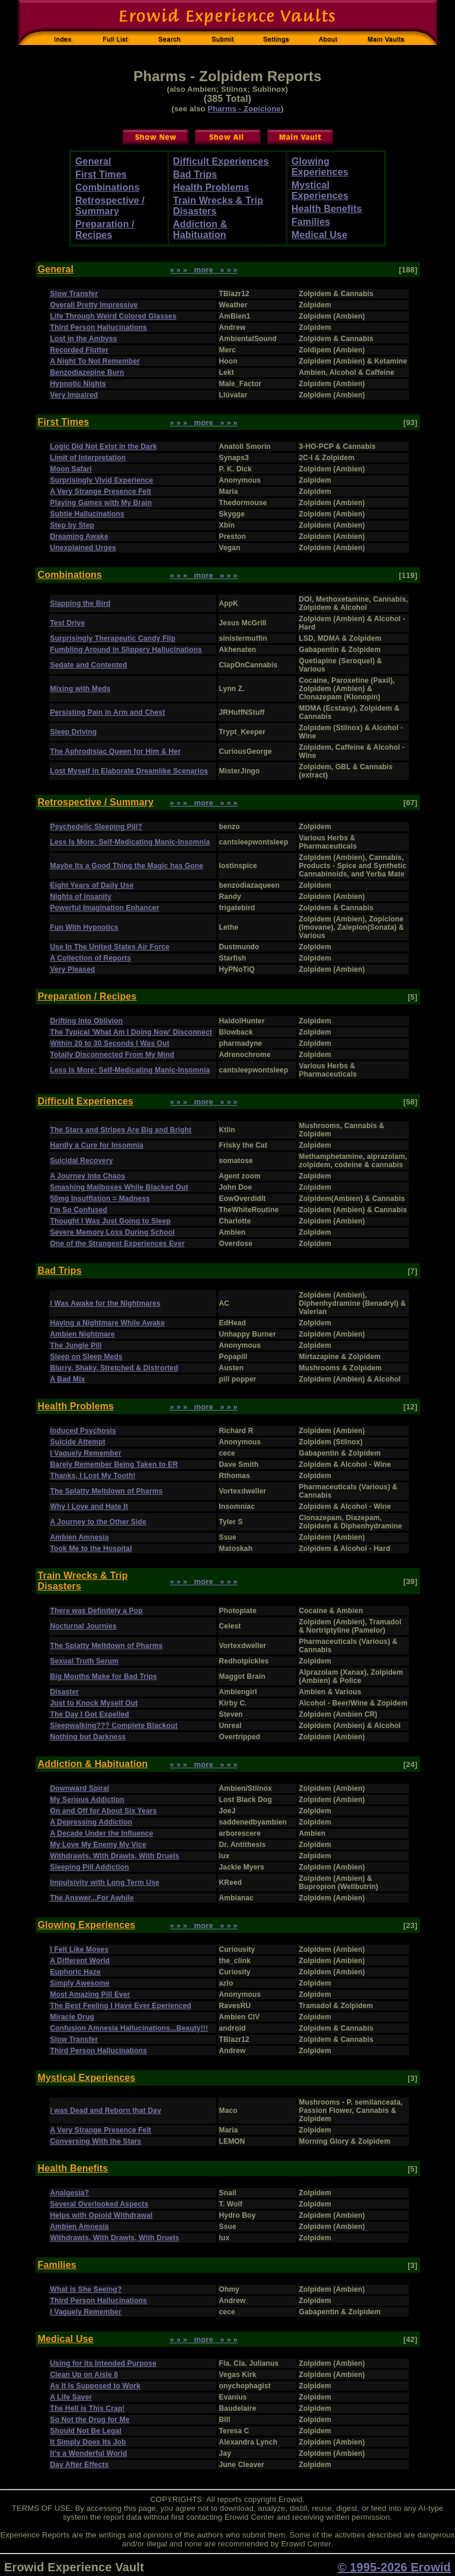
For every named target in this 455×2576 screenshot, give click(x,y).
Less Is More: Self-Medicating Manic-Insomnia (130, 842)
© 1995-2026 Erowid (394, 2567)
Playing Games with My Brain (101, 503)
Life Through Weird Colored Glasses (113, 316)
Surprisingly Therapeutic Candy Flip (113, 638)
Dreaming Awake (79, 536)
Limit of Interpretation (88, 458)
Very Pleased (72, 969)
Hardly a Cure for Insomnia (97, 1145)
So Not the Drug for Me (90, 2420)
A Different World (80, 1961)
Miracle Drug (72, 2017)
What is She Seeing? (86, 2289)
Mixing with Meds (80, 689)
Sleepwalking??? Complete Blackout (114, 1725)
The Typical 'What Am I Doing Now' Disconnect (131, 1032)
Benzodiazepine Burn (87, 372)
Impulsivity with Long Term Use (105, 1882)
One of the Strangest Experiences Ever (117, 1243)
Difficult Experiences (221, 161)
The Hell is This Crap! (87, 2408)
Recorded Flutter (79, 350)
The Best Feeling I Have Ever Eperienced (120, 2006)
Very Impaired (74, 395)
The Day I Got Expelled (90, 1714)
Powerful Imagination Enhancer (104, 908)
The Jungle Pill (76, 1345)
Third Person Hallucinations (99, 327)
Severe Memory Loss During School (112, 1232)
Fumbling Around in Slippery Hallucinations (126, 649)
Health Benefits (326, 209)
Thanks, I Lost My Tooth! (93, 1476)
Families (310, 222)
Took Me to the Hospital (91, 1548)
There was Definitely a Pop (96, 1611)
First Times (101, 174)
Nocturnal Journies (83, 1626)
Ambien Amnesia (79, 1537)
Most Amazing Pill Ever (90, 1994)
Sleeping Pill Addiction (89, 1867)
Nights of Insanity (81, 896)
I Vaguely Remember (85, 1453)
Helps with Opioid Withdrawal (101, 2215)
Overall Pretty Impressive (94, 305)
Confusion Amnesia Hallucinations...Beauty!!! (129, 2028)
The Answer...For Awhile (92, 1898)
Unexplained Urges (83, 548)
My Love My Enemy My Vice (98, 1845)
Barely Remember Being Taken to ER (114, 1464)
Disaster (64, 1692)
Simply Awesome (80, 1983)
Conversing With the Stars (96, 2141)
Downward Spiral (80, 1788)
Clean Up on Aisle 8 (84, 2375)
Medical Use (319, 235)
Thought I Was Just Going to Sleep (110, 1221)
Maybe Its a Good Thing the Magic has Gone (127, 866)
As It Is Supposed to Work (95, 2386)
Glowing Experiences (319, 166)
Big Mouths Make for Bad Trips (104, 1676)
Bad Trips (195, 174)
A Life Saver (71, 2397)
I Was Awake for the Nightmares (105, 1303)
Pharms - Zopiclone (244, 108)
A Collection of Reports (91, 958)
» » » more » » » (204, 269)
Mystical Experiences (319, 190)
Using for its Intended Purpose (103, 2363)
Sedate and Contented (88, 665)
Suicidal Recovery (81, 1161)
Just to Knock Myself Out (94, 1703)
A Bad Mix (67, 1379)
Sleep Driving (73, 732)
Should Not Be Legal (85, 2431)
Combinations (107, 187)
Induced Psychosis (83, 1431)
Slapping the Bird (80, 603)
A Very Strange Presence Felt (101, 491)
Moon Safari (71, 469)
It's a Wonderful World (88, 2453)
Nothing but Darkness (88, 1737)
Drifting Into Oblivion (86, 1021)
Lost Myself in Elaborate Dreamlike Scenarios (129, 771)
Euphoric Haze (75, 1972)
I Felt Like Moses (79, 1949)
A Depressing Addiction (91, 1822)
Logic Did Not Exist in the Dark (103, 446)
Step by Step (72, 525)
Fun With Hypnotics (84, 927)
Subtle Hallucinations (87, 514)
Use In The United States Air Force (110, 947)
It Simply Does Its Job (88, 2442)
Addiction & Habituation (200, 229)
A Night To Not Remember (95, 361)
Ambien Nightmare (82, 1334)
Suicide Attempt (77, 1442)
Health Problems (211, 187)
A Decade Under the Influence (101, 1833)
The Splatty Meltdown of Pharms (106, 1491)
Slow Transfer (74, 294)
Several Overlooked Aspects (99, 2204)
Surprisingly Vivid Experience (101, 480)
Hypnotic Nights (78, 384)
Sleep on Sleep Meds (86, 1357)
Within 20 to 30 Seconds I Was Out (109, 1043)
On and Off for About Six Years (103, 1811)
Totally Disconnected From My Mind (112, 1055)
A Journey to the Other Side (98, 1522)
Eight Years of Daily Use (92, 885)
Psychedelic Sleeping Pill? (96, 827)
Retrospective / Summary (110, 205)
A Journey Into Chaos (88, 1176)
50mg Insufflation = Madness (100, 1198)
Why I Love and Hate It (89, 1506)
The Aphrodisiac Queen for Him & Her (115, 751)
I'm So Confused (79, 1210)
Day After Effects (79, 2465)
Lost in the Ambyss (83, 339)
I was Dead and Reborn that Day (106, 2110)
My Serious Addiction (87, 1800)
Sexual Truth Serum (84, 1661)
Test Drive (67, 623)
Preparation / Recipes (104, 229)
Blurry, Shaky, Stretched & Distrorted (114, 1368)
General (93, 161)
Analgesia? (69, 2193)
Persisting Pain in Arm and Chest (107, 712)
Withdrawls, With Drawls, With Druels (115, 1856)
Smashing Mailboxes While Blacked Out (119, 1187)
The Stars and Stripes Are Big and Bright (121, 1130)
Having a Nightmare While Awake (107, 1323)
